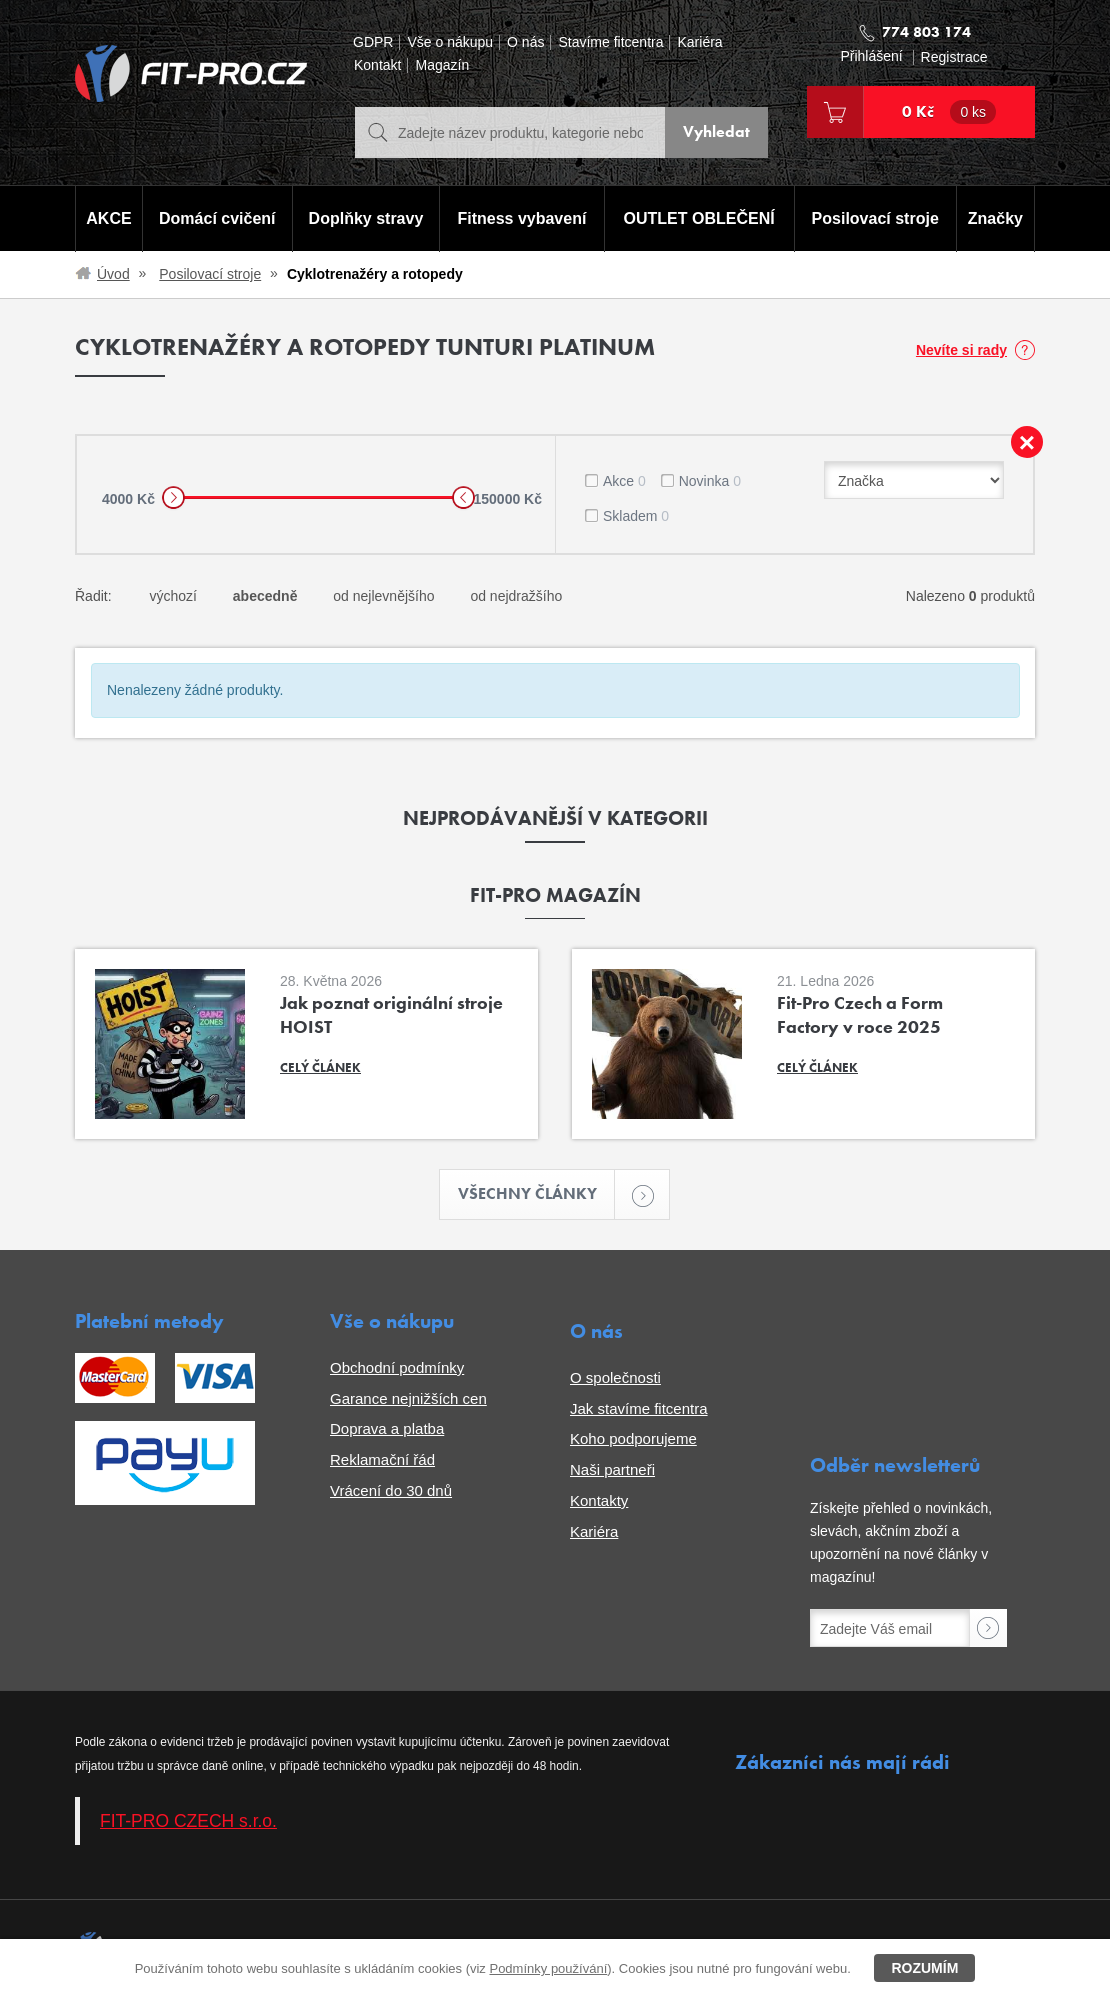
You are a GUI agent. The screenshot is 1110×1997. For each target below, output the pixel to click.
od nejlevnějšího (383, 596)
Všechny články (537, 1194)
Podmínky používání (548, 1968)
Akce (624, 481)
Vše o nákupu (450, 42)
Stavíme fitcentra (610, 42)
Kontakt (377, 65)
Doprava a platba (387, 1429)
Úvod (113, 274)
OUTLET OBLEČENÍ (699, 218)
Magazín (442, 65)
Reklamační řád (382, 1459)
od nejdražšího (516, 596)
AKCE (108, 218)
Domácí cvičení (217, 218)
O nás (525, 42)
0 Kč (949, 112)
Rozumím (924, 1968)
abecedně (265, 596)
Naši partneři (612, 1469)
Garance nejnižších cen (408, 1398)
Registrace (954, 57)
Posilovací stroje (875, 218)
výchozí (172, 596)
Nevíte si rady (961, 350)
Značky (995, 218)
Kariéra (699, 42)
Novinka (710, 481)
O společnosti (615, 1377)
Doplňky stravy (365, 218)
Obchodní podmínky (397, 1367)
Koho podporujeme (633, 1439)
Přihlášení (871, 56)
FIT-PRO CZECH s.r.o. (188, 1821)
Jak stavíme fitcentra (639, 1408)
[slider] (173, 497)
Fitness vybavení (521, 218)
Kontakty (599, 1500)
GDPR (373, 42)
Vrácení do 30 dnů (391, 1490)
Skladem (636, 516)
